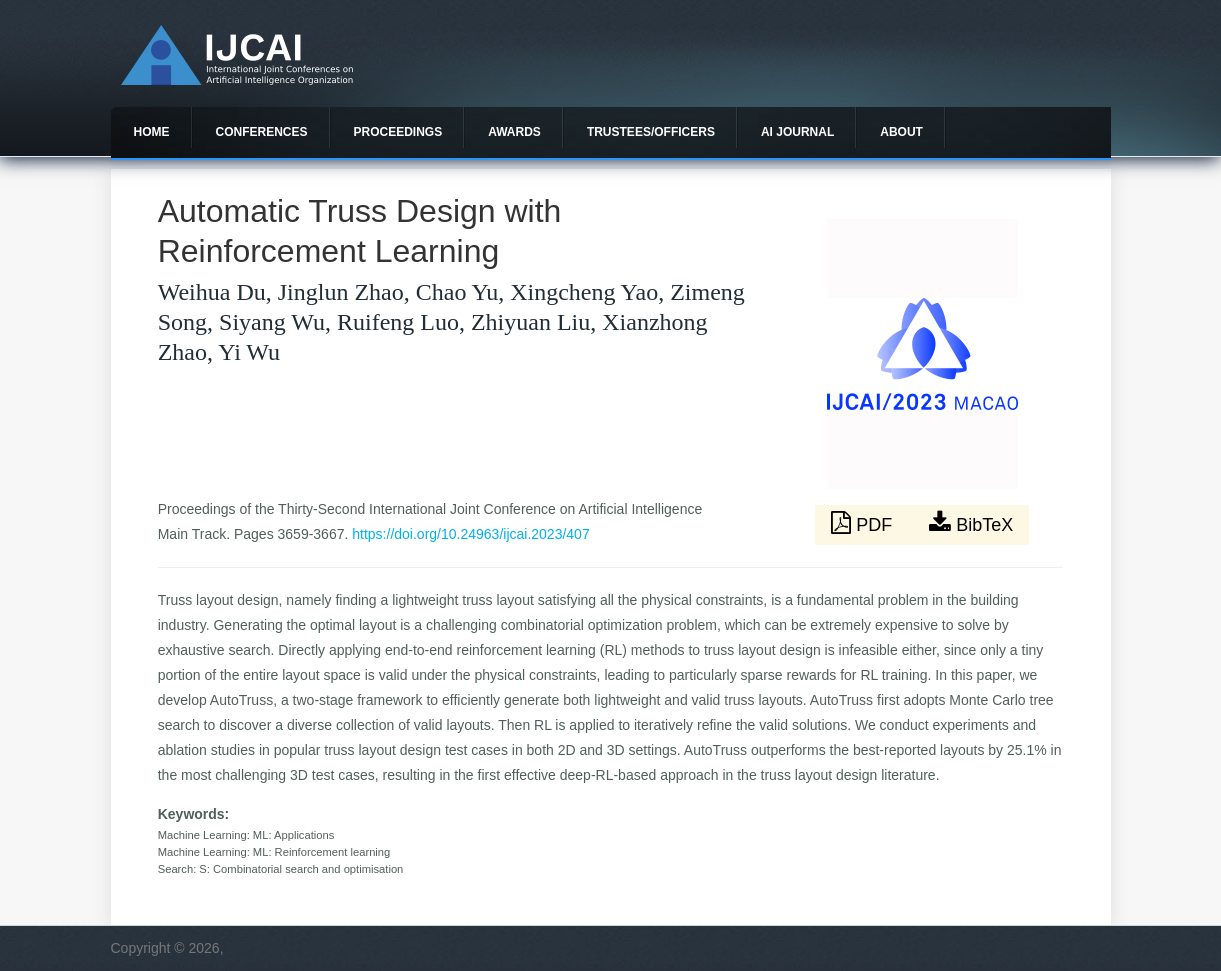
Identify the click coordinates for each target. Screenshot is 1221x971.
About (901, 132)
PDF (864, 523)
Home (152, 132)
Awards (514, 132)
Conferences (262, 132)
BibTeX (971, 523)
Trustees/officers (651, 132)
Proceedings (398, 132)
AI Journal (797, 132)
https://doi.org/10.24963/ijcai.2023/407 (470, 534)
